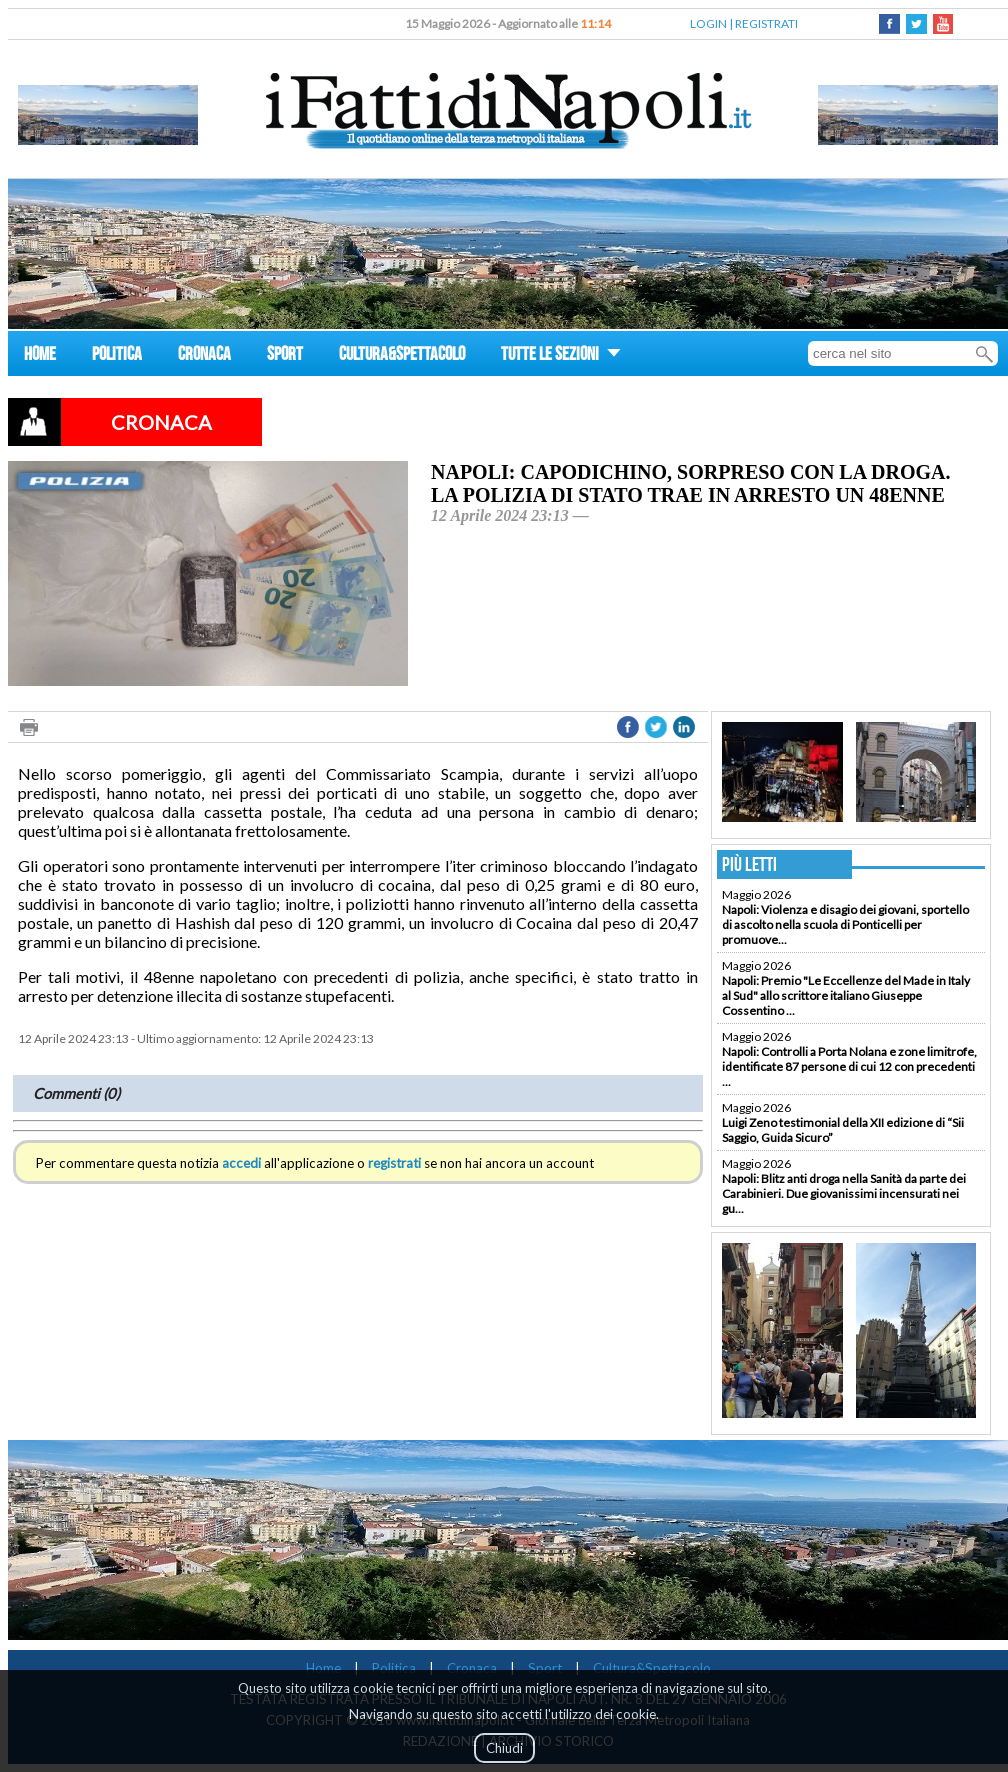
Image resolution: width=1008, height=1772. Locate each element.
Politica (394, 1668)
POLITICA (117, 356)
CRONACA (204, 356)
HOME (40, 356)
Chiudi (504, 1748)
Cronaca (472, 1668)
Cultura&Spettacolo (652, 1668)
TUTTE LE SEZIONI (561, 356)
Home (323, 1668)
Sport (545, 1668)
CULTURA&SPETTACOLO (402, 356)
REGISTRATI (766, 23)
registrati (394, 1163)
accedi (241, 1163)
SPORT (285, 356)
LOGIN (708, 23)
